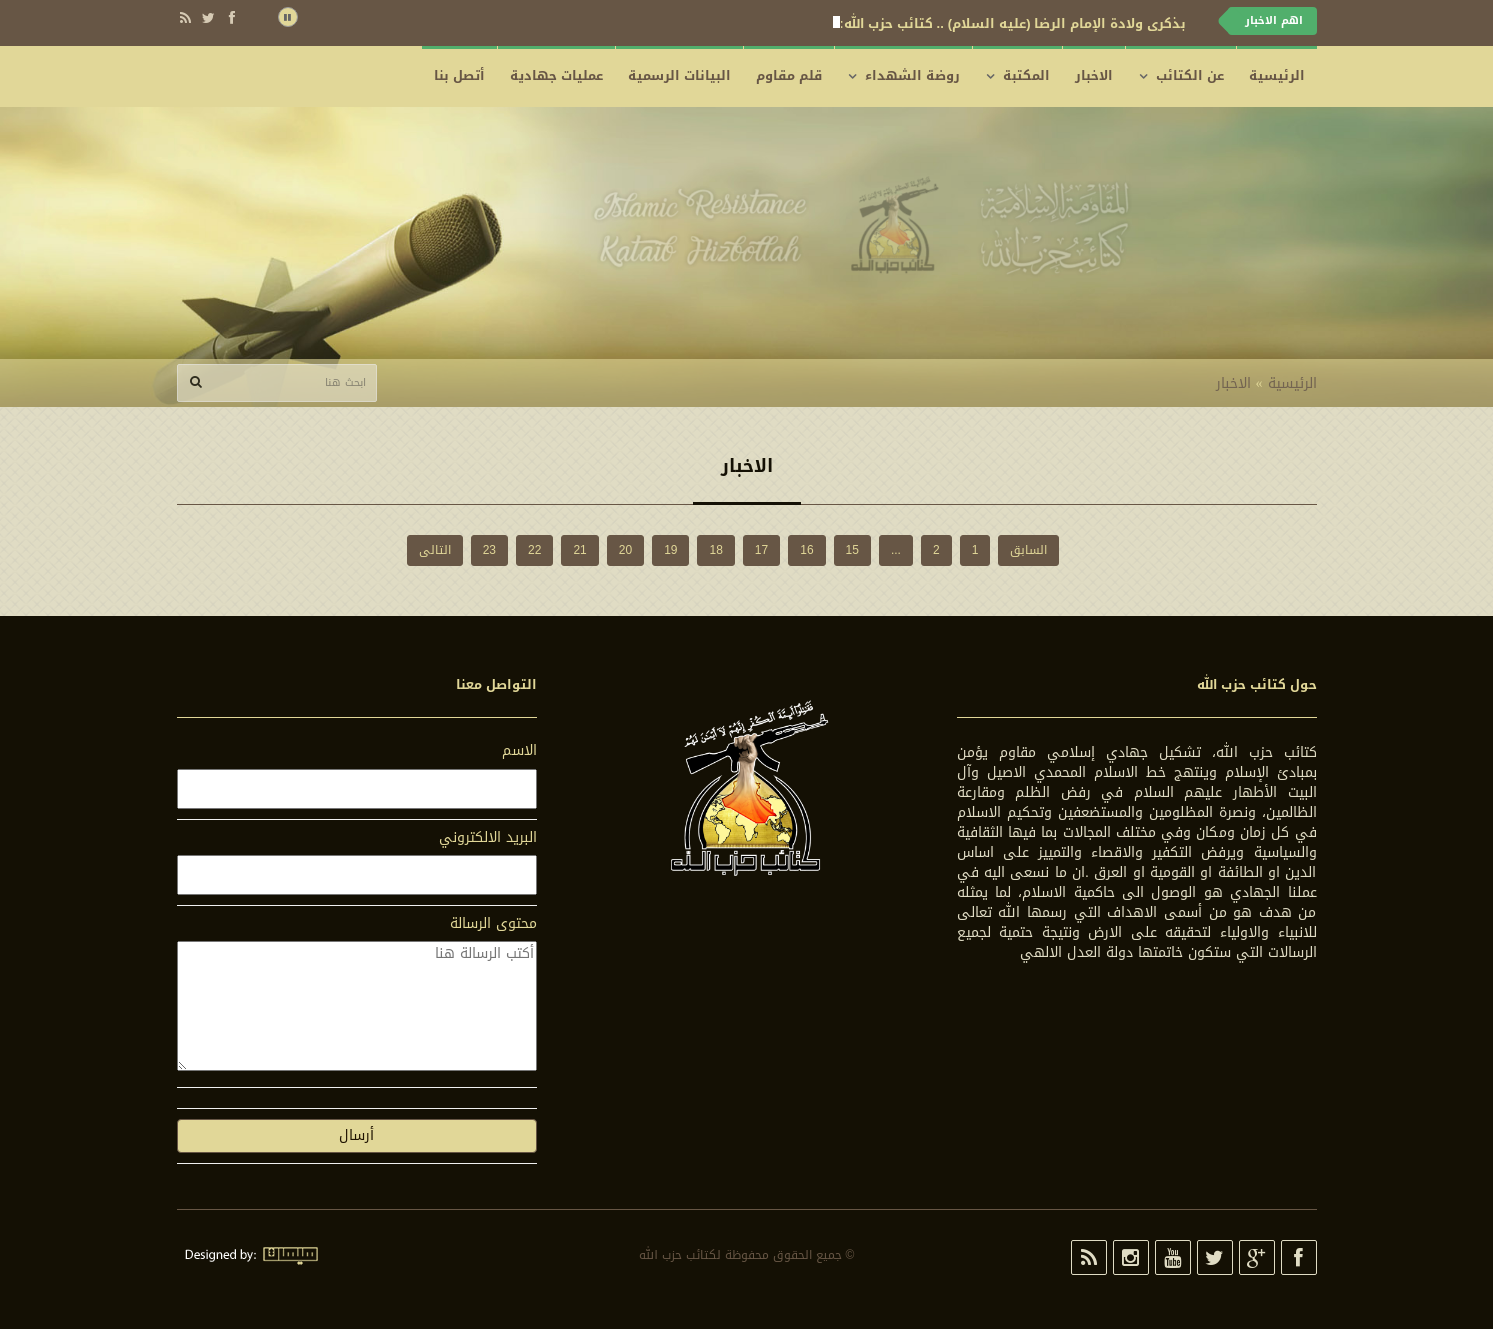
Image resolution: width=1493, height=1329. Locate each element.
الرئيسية (1277, 75)
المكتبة (1026, 75)
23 (489, 550)
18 (715, 550)
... (896, 550)
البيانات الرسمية (679, 75)
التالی (435, 550)
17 (761, 550)
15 (852, 550)
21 (579, 550)
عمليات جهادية (556, 75)
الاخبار (1094, 75)
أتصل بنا (459, 75)
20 (625, 550)
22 (534, 550)
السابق (1028, 550)
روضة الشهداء (912, 75)
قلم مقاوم (789, 75)
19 (670, 550)
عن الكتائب (1190, 75)
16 (806, 550)
